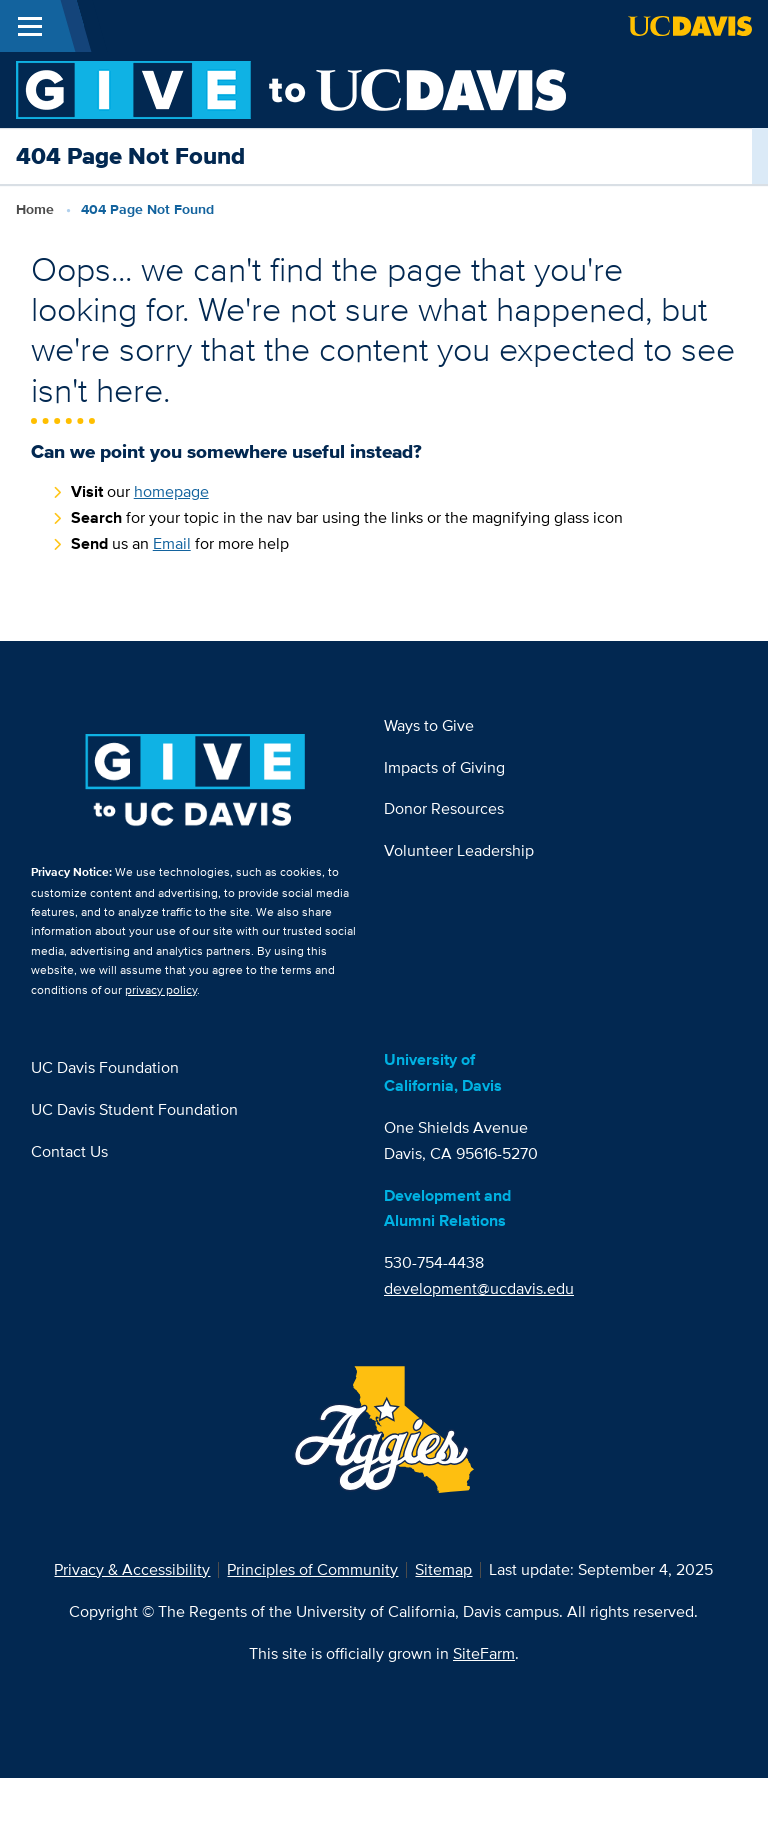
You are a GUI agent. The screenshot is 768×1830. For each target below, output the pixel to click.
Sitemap (443, 1569)
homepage (171, 491)
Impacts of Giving (444, 767)
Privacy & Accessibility (132, 1569)
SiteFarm (484, 1653)
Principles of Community (312, 1569)
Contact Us (69, 1151)
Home (35, 209)
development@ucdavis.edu (479, 1288)
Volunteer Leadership (459, 850)
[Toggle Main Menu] (30, 26)
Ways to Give (429, 725)
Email (172, 543)
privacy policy (161, 989)
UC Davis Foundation (105, 1067)
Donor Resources (444, 808)
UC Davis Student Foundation (134, 1109)
